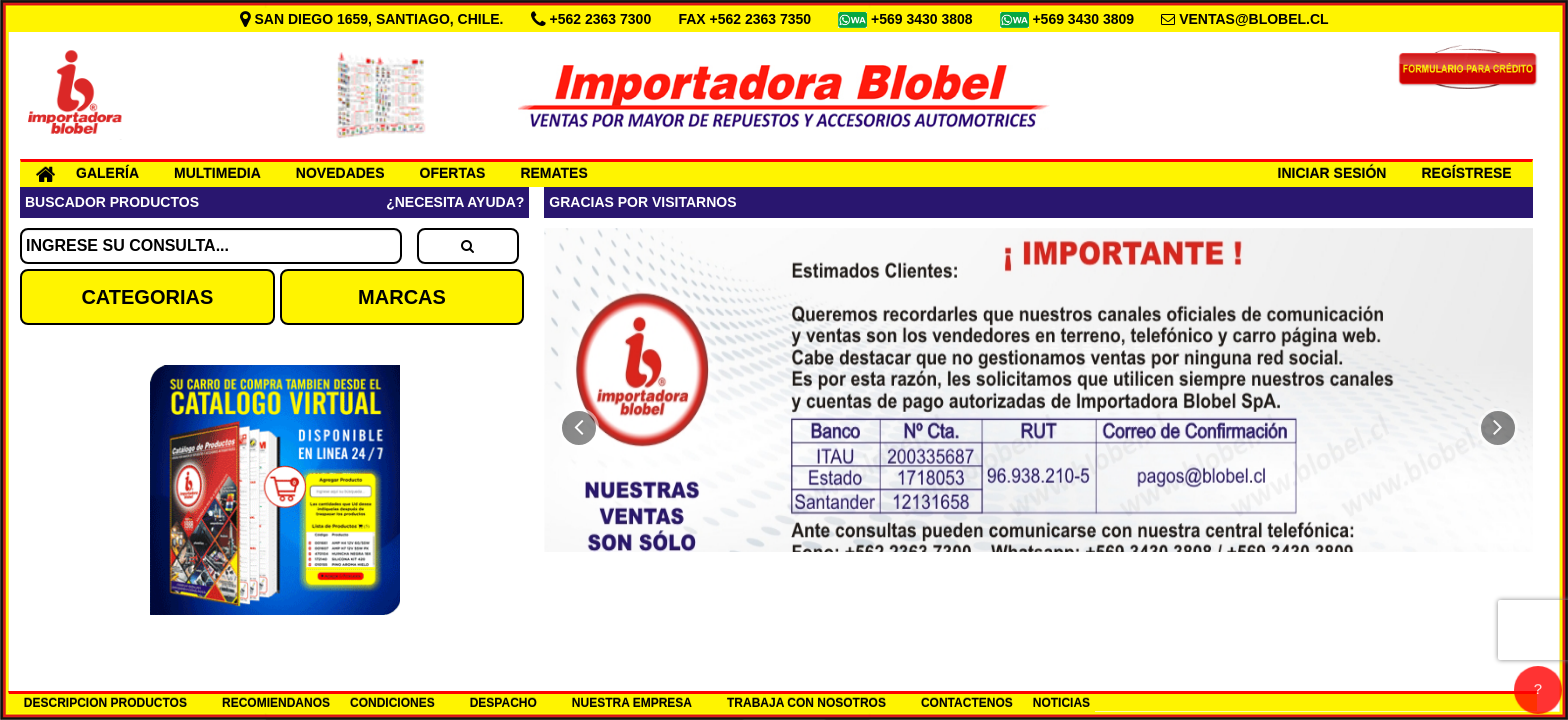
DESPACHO (503, 703)
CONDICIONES (392, 703)
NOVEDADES (340, 173)
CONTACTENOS (967, 703)
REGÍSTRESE (1466, 173)
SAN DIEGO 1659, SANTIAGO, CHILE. (374, 19)
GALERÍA (107, 173)
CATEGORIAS (147, 297)
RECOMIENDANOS (276, 703)
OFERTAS (453, 173)
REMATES (553, 173)
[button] (579, 428)
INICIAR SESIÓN (1332, 173)
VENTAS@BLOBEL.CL (1254, 19)
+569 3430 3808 (924, 19)
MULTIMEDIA (217, 173)
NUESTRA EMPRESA (632, 703)
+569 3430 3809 (1085, 19)
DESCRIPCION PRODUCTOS (105, 703)
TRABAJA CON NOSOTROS (806, 703)
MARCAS (402, 297)
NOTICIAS (1061, 703)
